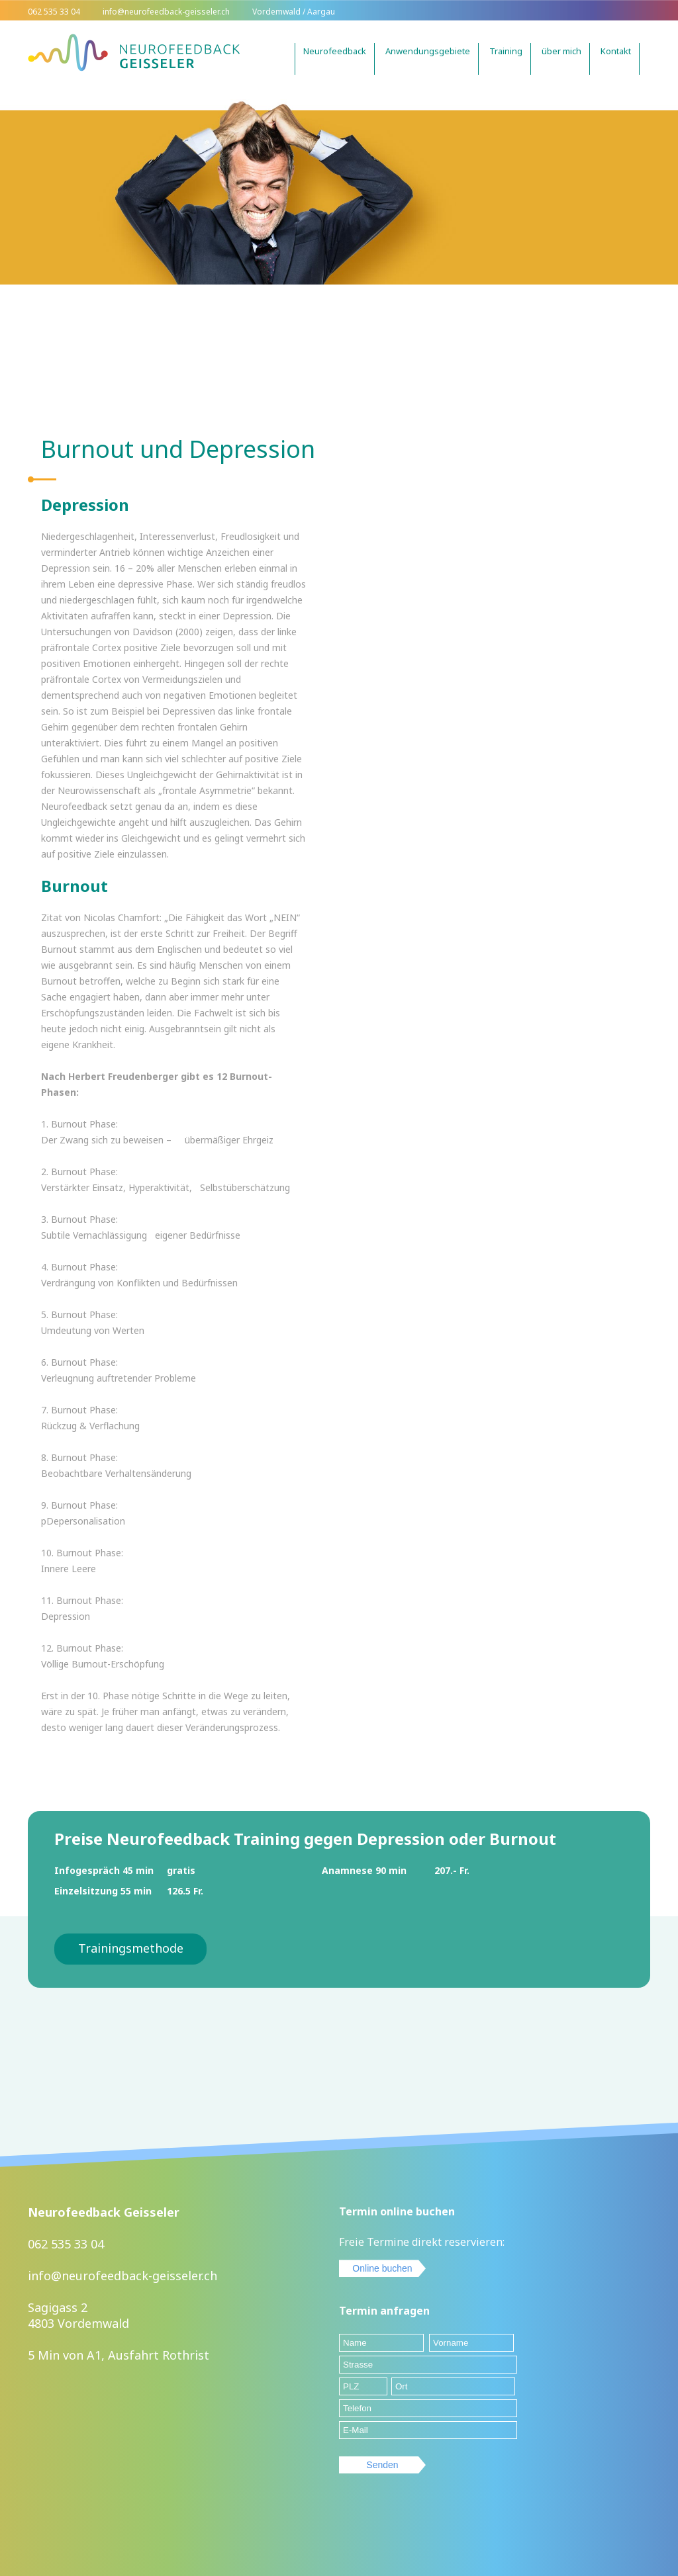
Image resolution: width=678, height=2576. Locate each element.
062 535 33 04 (66, 2244)
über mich (561, 51)
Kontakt (616, 51)
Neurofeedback (334, 51)
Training (505, 51)
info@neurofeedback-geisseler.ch (122, 2276)
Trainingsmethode (130, 1948)
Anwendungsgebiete (427, 51)
